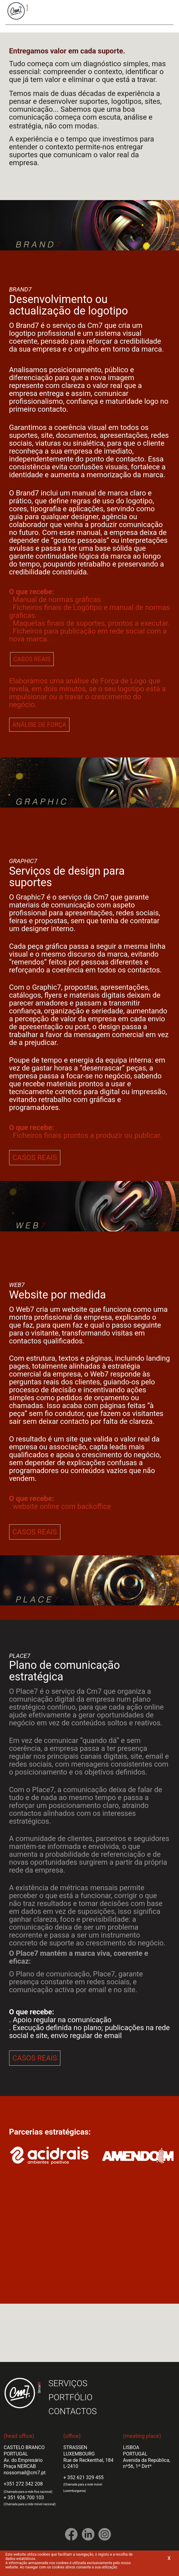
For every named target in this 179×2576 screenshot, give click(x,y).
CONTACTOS (73, 2411)
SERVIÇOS (68, 2383)
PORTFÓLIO (71, 2397)
